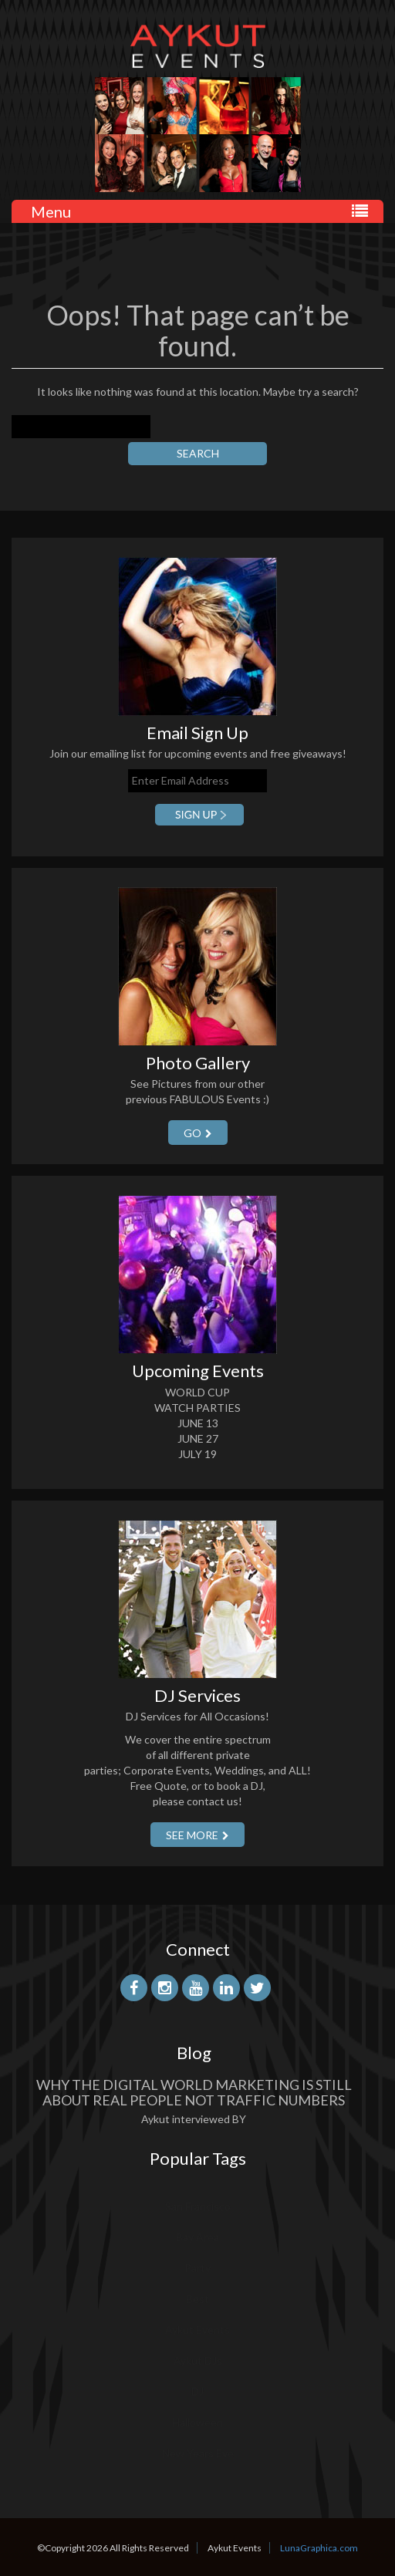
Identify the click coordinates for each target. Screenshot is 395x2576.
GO (198, 1132)
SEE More (197, 1835)
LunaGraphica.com (319, 2548)
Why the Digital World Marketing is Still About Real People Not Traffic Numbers (194, 2092)
